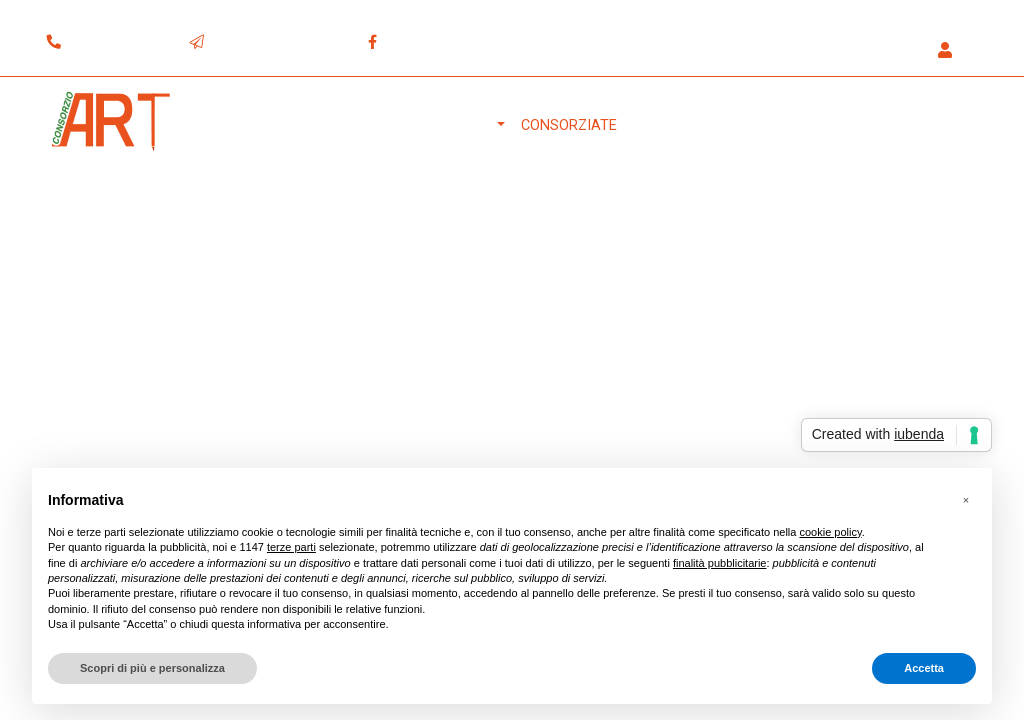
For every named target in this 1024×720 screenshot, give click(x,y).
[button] (951, 51)
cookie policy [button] (830, 532)
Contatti (935, 125)
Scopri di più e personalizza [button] (152, 668)
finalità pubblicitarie (720, 563)
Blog (867, 125)
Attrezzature (686, 125)
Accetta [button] (924, 668)
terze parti (291, 547)
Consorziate (569, 125)
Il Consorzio (445, 125)
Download (794, 125)
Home (362, 125)
